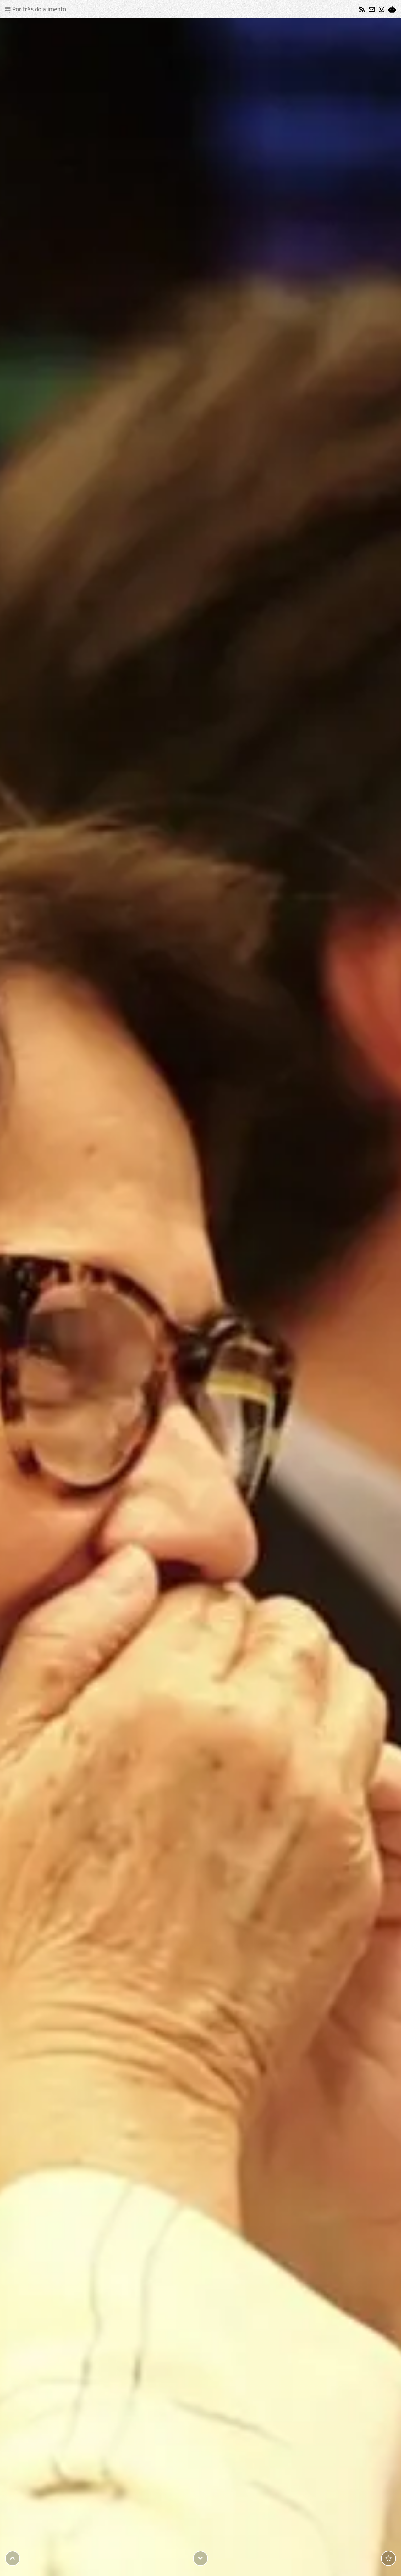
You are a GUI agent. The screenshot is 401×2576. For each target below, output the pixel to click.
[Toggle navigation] (37, 9)
